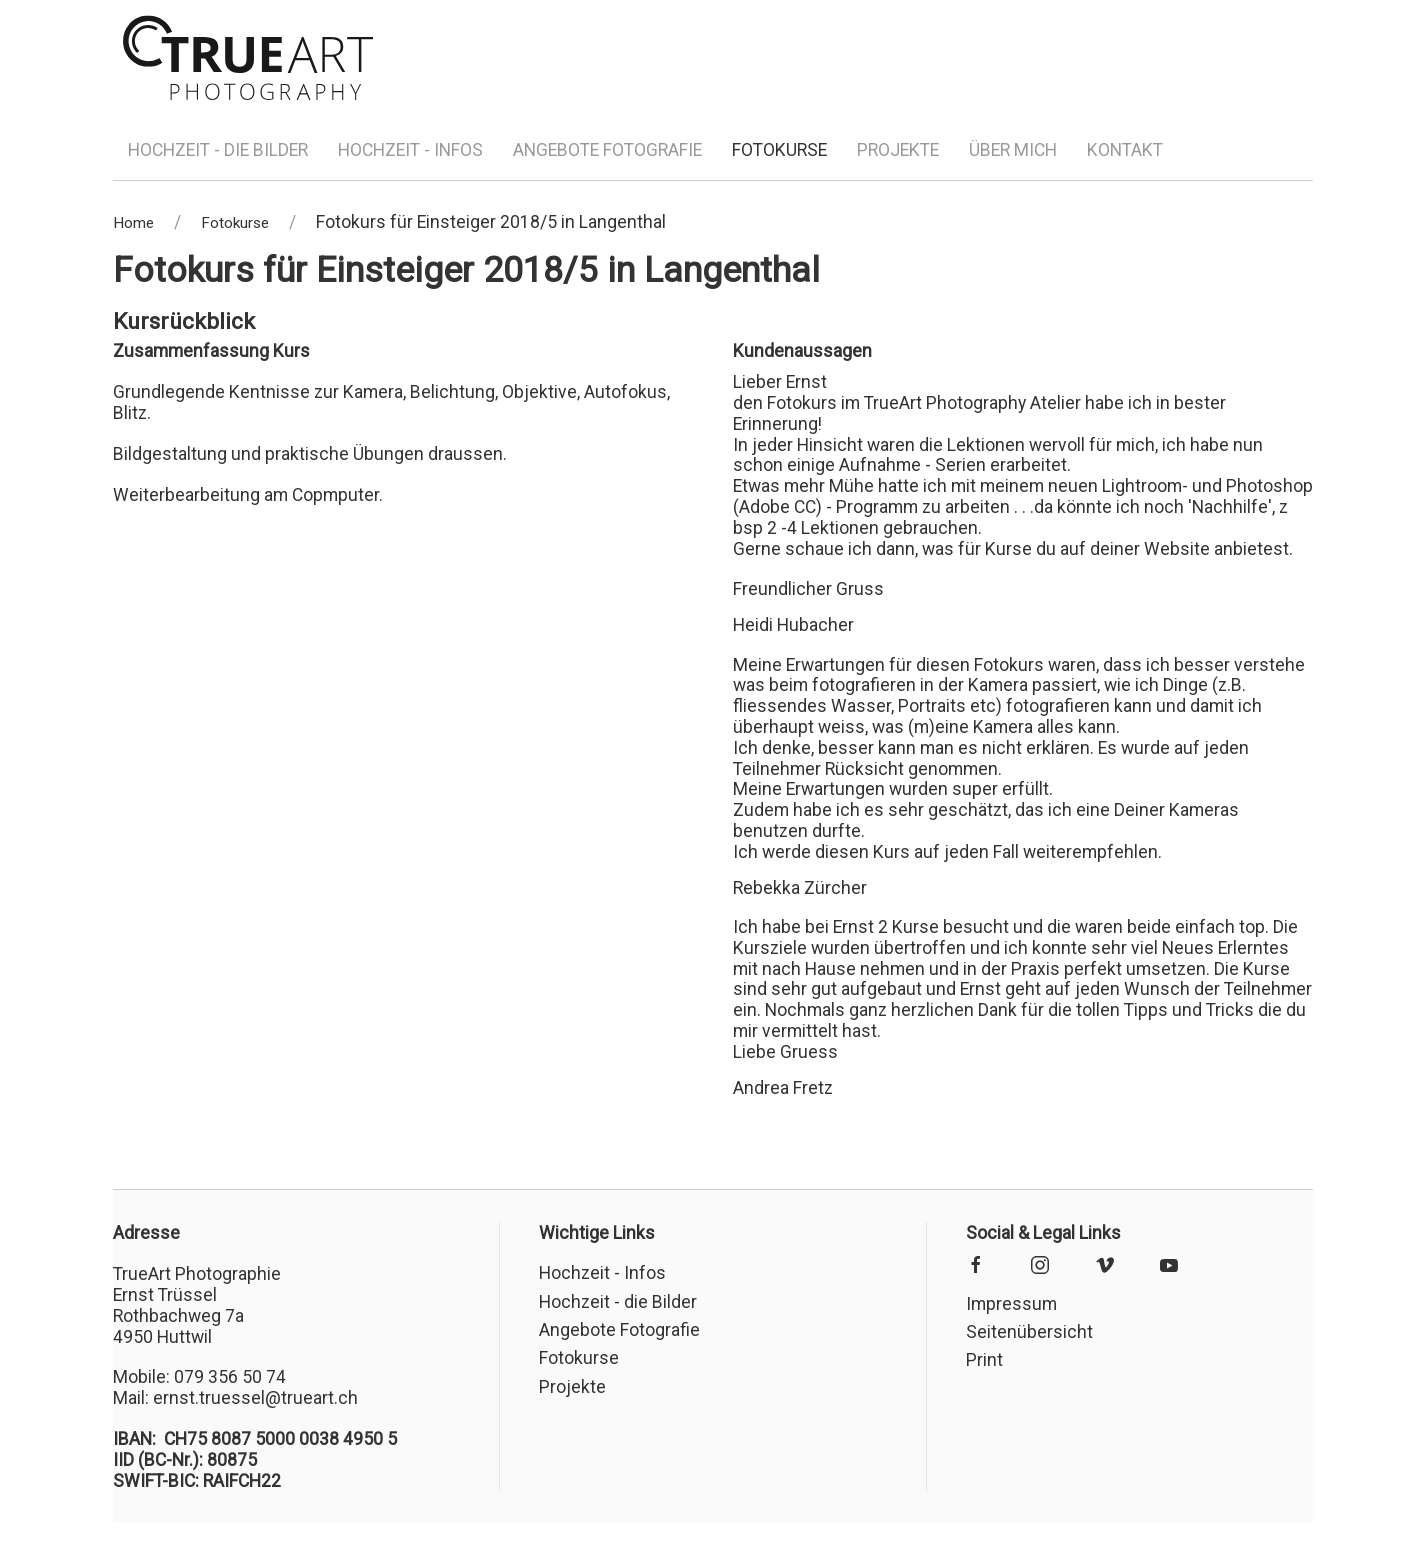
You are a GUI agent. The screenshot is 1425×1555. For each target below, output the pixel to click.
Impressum (1011, 1304)
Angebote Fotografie (607, 150)
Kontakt (1125, 150)
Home (133, 223)
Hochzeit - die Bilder (218, 150)
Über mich (1013, 150)
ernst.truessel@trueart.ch (255, 1398)
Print (984, 1360)
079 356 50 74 (230, 1377)
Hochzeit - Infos (410, 150)
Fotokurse (779, 150)
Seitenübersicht (1029, 1332)
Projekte (898, 150)
